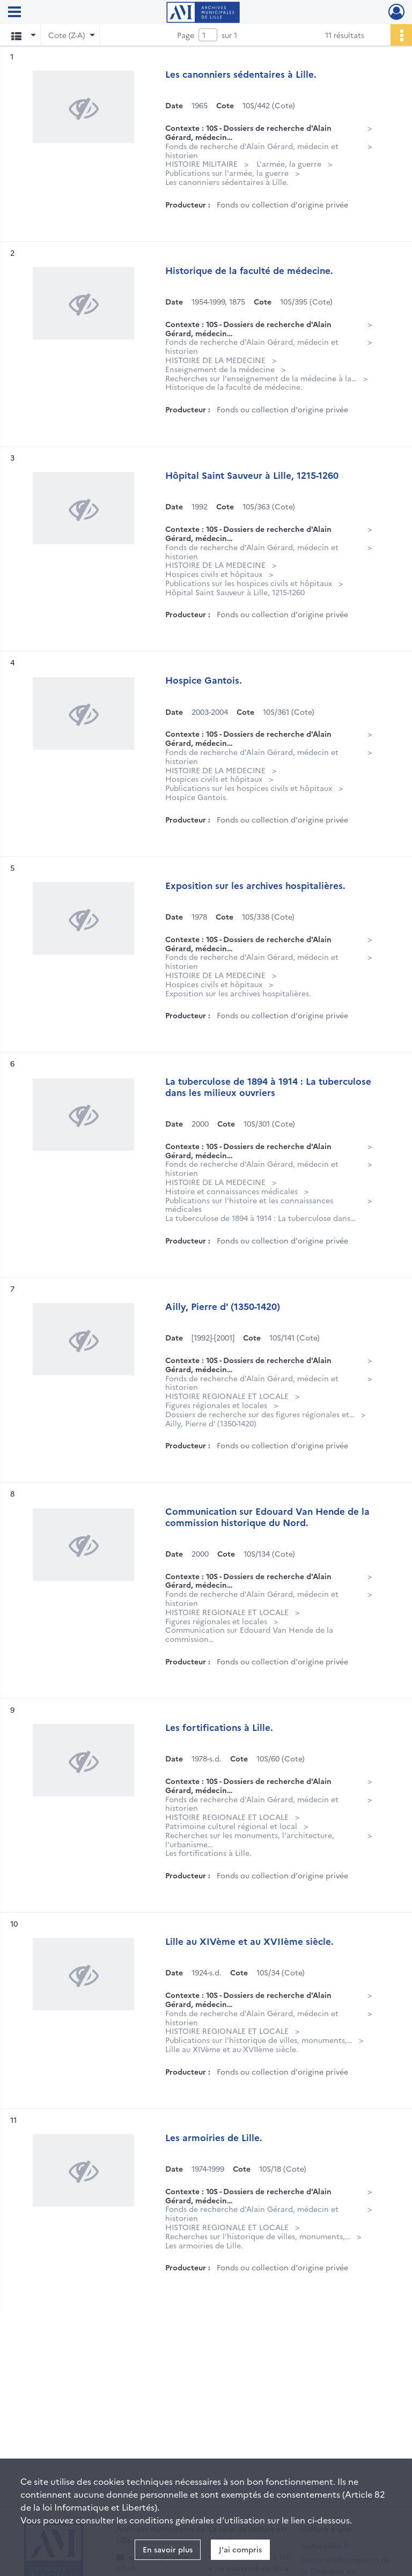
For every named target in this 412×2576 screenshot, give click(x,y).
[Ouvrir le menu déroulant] (14, 12)
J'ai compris (240, 2549)
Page (185, 34)
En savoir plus (168, 2549)
